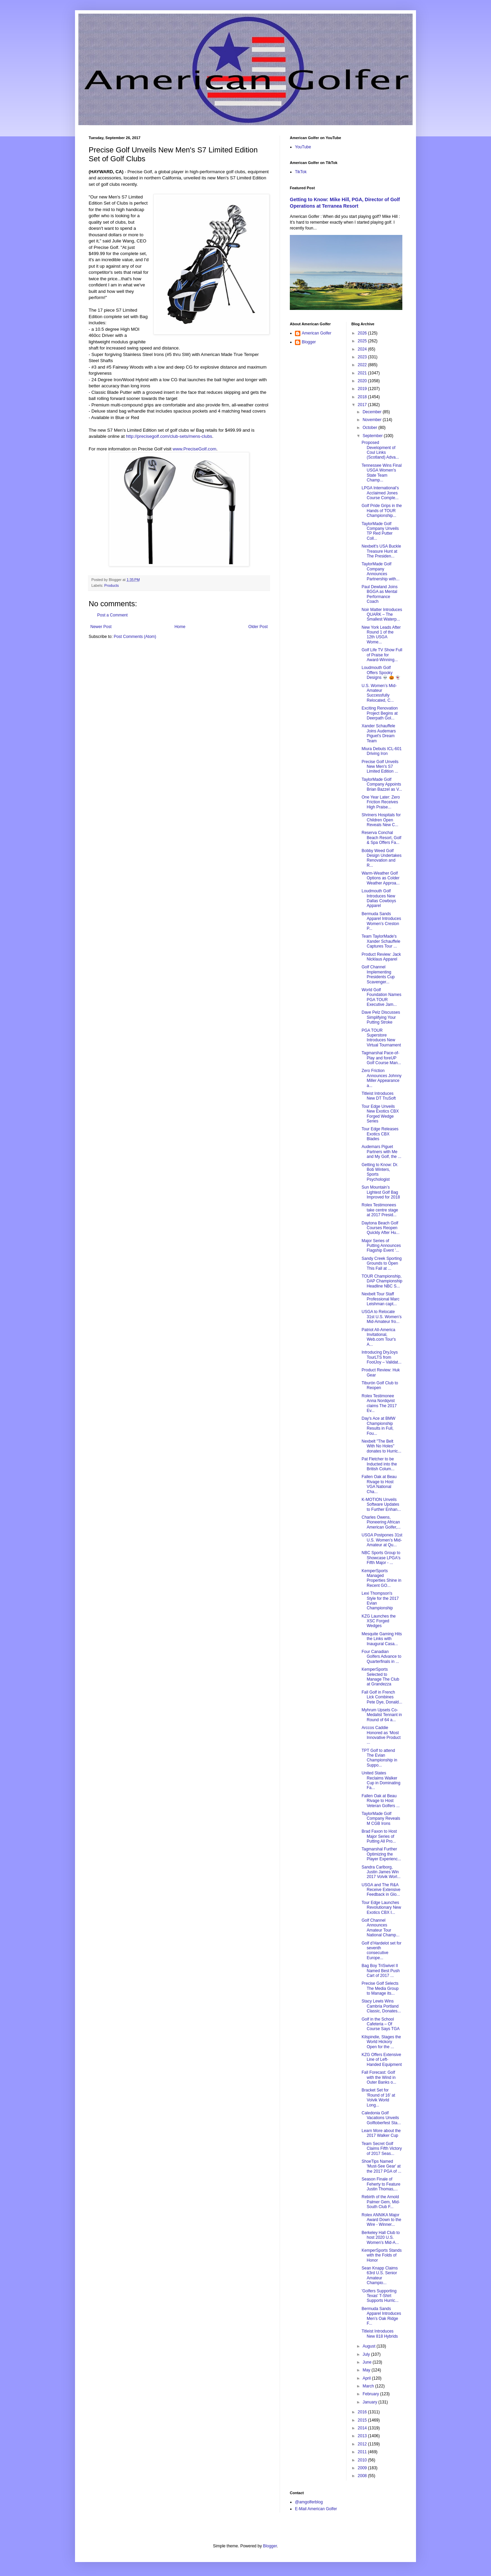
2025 (363, 341)
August (369, 2346)
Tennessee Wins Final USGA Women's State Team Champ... (381, 472)
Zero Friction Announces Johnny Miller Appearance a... (381, 1078)
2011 (363, 2452)
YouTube (303, 147)
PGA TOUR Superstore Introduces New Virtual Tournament (381, 1037)
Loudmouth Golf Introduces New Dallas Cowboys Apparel (378, 898)
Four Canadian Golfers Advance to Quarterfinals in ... (381, 1656)
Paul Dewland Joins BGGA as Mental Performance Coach (379, 594)
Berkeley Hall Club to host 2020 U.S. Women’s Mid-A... (380, 2237)
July (366, 2354)
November (372, 419)
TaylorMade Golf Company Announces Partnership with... (380, 571)
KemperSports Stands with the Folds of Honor (381, 2255)
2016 (363, 2412)
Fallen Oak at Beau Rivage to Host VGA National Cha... (379, 1484)
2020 (363, 380)
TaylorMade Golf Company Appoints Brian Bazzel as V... (381, 784)
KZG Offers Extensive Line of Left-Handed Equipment (381, 2059)
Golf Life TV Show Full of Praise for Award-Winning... (381, 654)
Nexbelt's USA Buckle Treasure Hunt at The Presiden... (381, 551)
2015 (363, 2420)
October (370, 427)
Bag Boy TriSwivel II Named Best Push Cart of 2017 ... (380, 1970)
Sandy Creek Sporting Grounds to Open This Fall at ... (381, 1263)
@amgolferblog (309, 2502)
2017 (363, 404)
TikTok (301, 171)
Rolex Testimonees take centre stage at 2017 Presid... (379, 1210)
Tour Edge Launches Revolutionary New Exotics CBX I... (381, 1907)
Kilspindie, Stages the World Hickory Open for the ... (381, 2042)
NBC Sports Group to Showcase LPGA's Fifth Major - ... (380, 1557)
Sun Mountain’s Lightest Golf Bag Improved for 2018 (380, 1192)
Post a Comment (112, 615)
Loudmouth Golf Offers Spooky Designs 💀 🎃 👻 (380, 672)
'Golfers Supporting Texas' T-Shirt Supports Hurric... (379, 2296)
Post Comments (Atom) (135, 636)
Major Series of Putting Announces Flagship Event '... (381, 1245)
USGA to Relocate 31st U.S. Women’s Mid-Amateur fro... (381, 1316)
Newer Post (100, 626)
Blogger (309, 342)
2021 (363, 373)
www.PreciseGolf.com (194, 448)
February (371, 2394)
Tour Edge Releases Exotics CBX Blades (379, 1134)
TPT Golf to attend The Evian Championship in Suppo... (379, 1758)
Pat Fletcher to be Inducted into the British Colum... (379, 1464)
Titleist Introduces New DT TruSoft (378, 1096)
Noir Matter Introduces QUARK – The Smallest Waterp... (381, 614)
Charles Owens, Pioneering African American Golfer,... (380, 1522)
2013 (363, 2435)
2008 (363, 2475)
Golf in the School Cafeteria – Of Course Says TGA (380, 2024)
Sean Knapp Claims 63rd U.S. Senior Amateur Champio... (379, 2275)
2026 (363, 333)
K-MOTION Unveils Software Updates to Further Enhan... (381, 1504)
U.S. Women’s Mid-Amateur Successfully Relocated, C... (379, 693)
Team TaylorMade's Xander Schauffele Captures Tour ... (380, 941)
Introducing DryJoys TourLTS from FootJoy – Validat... (381, 1357)
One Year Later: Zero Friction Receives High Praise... (380, 802)
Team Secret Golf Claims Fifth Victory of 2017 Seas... (381, 2148)
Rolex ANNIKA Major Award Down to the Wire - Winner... (381, 2220)
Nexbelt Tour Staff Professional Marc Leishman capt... (380, 1299)
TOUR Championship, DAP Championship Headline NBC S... (381, 1281)
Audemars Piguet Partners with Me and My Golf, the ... (381, 1151)
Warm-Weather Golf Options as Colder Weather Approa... (380, 878)
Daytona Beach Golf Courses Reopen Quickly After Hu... (380, 1228)
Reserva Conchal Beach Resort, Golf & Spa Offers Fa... (381, 837)
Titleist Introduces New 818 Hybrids (379, 2333)
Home (180, 626)
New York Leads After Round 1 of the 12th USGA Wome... (381, 634)
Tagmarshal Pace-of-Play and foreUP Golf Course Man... (381, 1058)
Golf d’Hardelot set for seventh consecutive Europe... (381, 1950)
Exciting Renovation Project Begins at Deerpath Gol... (379, 713)
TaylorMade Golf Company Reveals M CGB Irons (380, 1818)
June (367, 2362)
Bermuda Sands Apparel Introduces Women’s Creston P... (381, 921)
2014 (363, 2428)
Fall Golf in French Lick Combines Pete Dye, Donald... (381, 1697)
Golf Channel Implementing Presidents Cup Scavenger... (378, 974)
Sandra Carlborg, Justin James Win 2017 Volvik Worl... (380, 1872)
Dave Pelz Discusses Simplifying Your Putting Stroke (380, 1017)
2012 (363, 2444)
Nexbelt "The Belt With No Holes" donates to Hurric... (381, 1446)
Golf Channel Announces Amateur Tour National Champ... (380, 1927)
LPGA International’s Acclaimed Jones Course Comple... (380, 493)
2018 (363, 396)
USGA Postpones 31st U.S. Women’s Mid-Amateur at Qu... (381, 1540)
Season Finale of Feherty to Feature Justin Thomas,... (380, 2184)
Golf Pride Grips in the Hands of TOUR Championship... (381, 510)
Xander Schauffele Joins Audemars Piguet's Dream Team (378, 733)
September (373, 435)
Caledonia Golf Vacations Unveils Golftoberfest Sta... (381, 2118)
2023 (363, 357)
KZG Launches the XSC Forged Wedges (378, 1621)
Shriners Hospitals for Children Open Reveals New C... (381, 820)
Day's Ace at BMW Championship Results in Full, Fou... (378, 1425)
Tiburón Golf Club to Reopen (379, 1385)
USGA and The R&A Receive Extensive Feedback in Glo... (380, 1889)
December (372, 412)
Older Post (258, 626)
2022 (363, 364)
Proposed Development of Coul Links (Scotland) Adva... (380, 450)
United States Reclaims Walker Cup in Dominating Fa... (380, 1780)
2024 (363, 349)
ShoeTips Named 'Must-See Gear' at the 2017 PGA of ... (381, 2166)
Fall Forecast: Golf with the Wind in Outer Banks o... (378, 2077)
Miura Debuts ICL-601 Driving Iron (381, 751)
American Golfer (316, 333)
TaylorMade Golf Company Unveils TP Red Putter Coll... (380, 531)
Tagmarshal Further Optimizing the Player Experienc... (381, 1854)
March (368, 2386)
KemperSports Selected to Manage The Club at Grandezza (380, 1676)
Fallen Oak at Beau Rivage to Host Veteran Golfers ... (380, 1800)
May (366, 2370)
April (367, 2378)
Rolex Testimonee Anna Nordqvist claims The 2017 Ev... (379, 1403)
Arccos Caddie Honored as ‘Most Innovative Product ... (380, 1735)
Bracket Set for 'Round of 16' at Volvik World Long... (378, 2097)
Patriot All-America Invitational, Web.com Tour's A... (378, 1337)
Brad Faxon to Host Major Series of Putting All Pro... (379, 1836)
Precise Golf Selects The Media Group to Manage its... (379, 1988)
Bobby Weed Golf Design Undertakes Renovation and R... (381, 858)
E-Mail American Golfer (316, 2508)
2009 (363, 2468)
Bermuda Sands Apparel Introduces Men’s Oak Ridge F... (381, 2316)
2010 (363, 2460)
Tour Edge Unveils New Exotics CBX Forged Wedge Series (380, 1113)
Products (111, 585)
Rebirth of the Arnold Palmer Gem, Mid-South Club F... (380, 2201)
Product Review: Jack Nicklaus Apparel (381, 957)
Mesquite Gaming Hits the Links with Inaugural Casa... (381, 1639)
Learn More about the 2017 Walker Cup (381, 2133)
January (370, 2402)
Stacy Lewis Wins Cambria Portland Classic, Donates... (381, 2006)
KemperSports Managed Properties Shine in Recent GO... (381, 1578)
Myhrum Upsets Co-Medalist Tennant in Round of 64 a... (381, 1715)
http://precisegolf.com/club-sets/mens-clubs (169, 436)
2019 (363, 388)
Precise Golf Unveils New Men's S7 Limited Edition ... (379, 766)
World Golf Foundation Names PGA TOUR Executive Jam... (381, 997)
